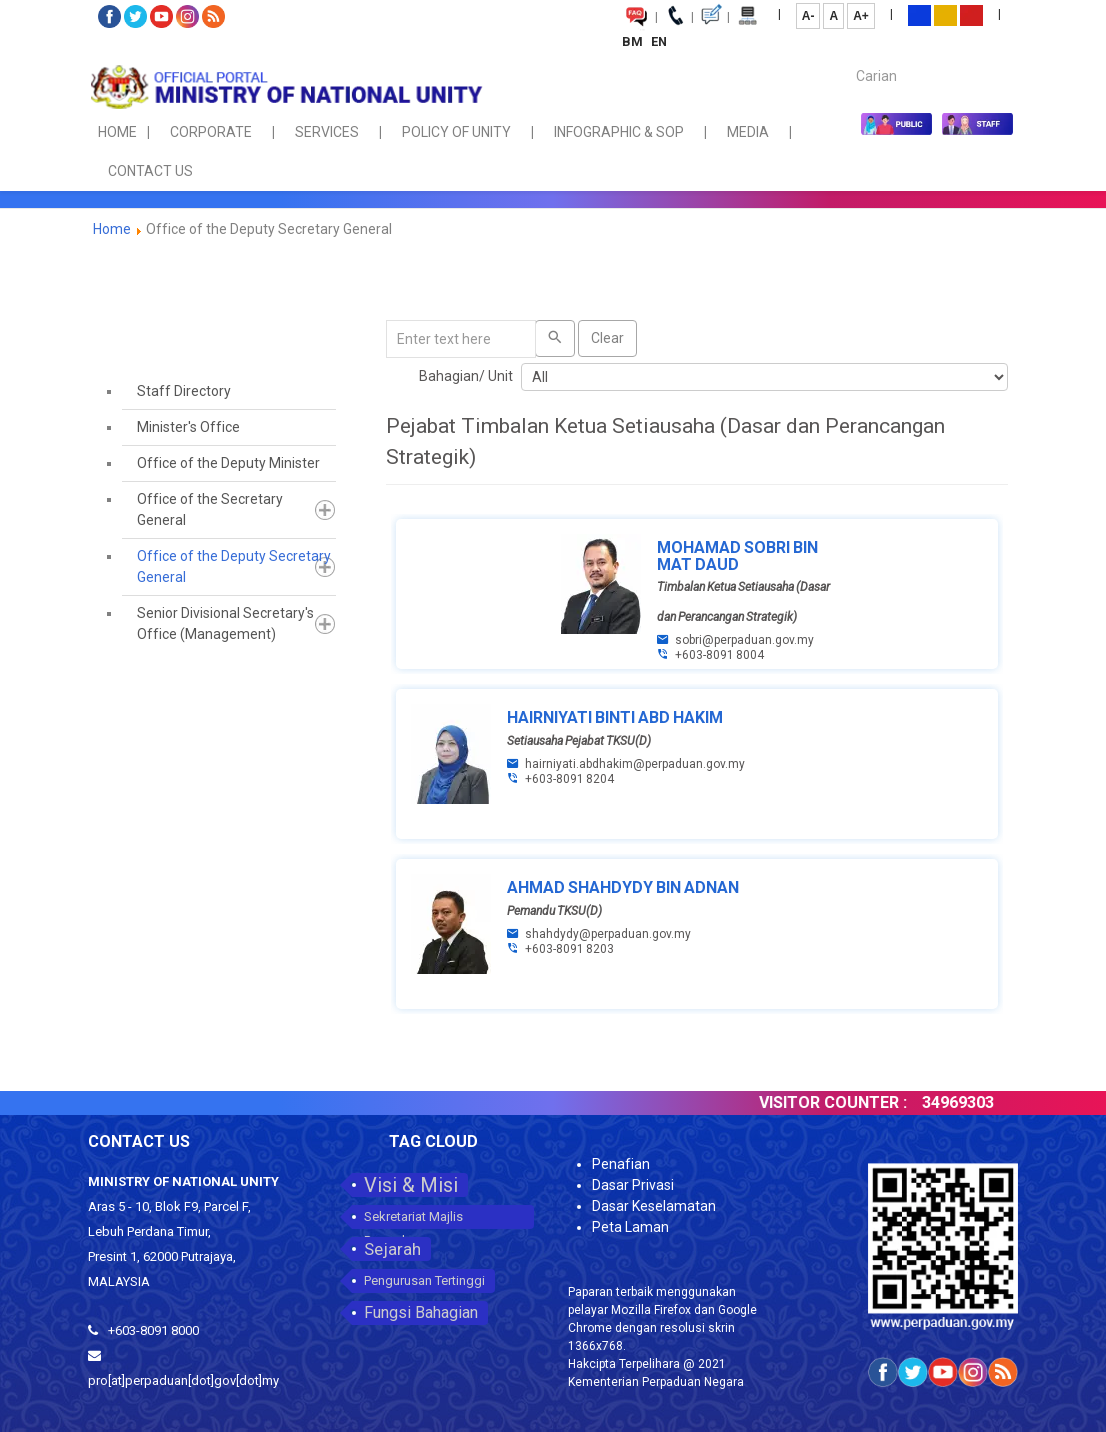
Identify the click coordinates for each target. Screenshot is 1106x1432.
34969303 (984, 1102)
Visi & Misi (411, 1185)
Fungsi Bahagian (421, 1312)
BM (634, 41)
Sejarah (392, 1249)
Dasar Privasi (633, 1185)
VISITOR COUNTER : (859, 1102)
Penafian (621, 1164)
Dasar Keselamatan (654, 1206)
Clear (607, 338)
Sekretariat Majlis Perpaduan (413, 1219)
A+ (861, 16)
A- (808, 16)
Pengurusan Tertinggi (424, 1280)
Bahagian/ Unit (466, 376)
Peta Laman (630, 1227)
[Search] (555, 338)
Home (112, 229)
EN (659, 41)
